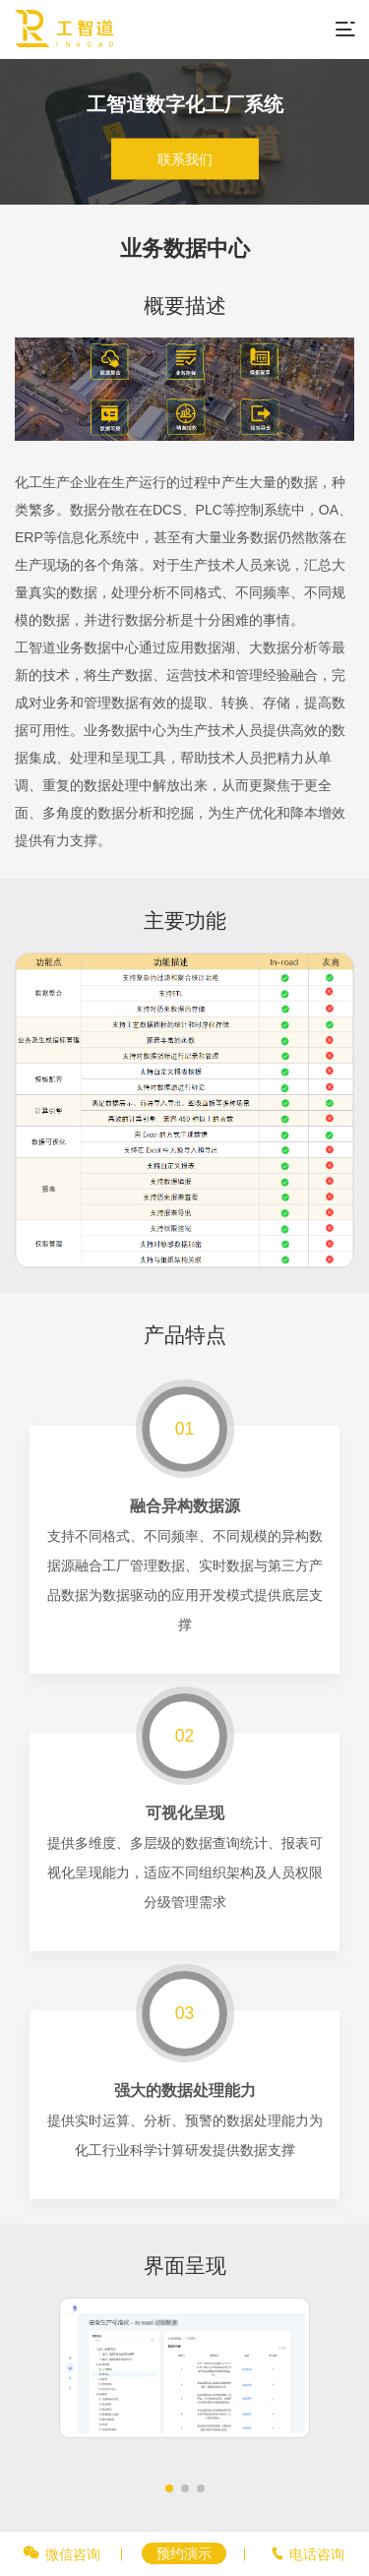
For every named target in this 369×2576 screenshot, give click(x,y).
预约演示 (184, 2553)
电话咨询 (316, 2554)
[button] (169, 2488)
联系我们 (185, 159)
